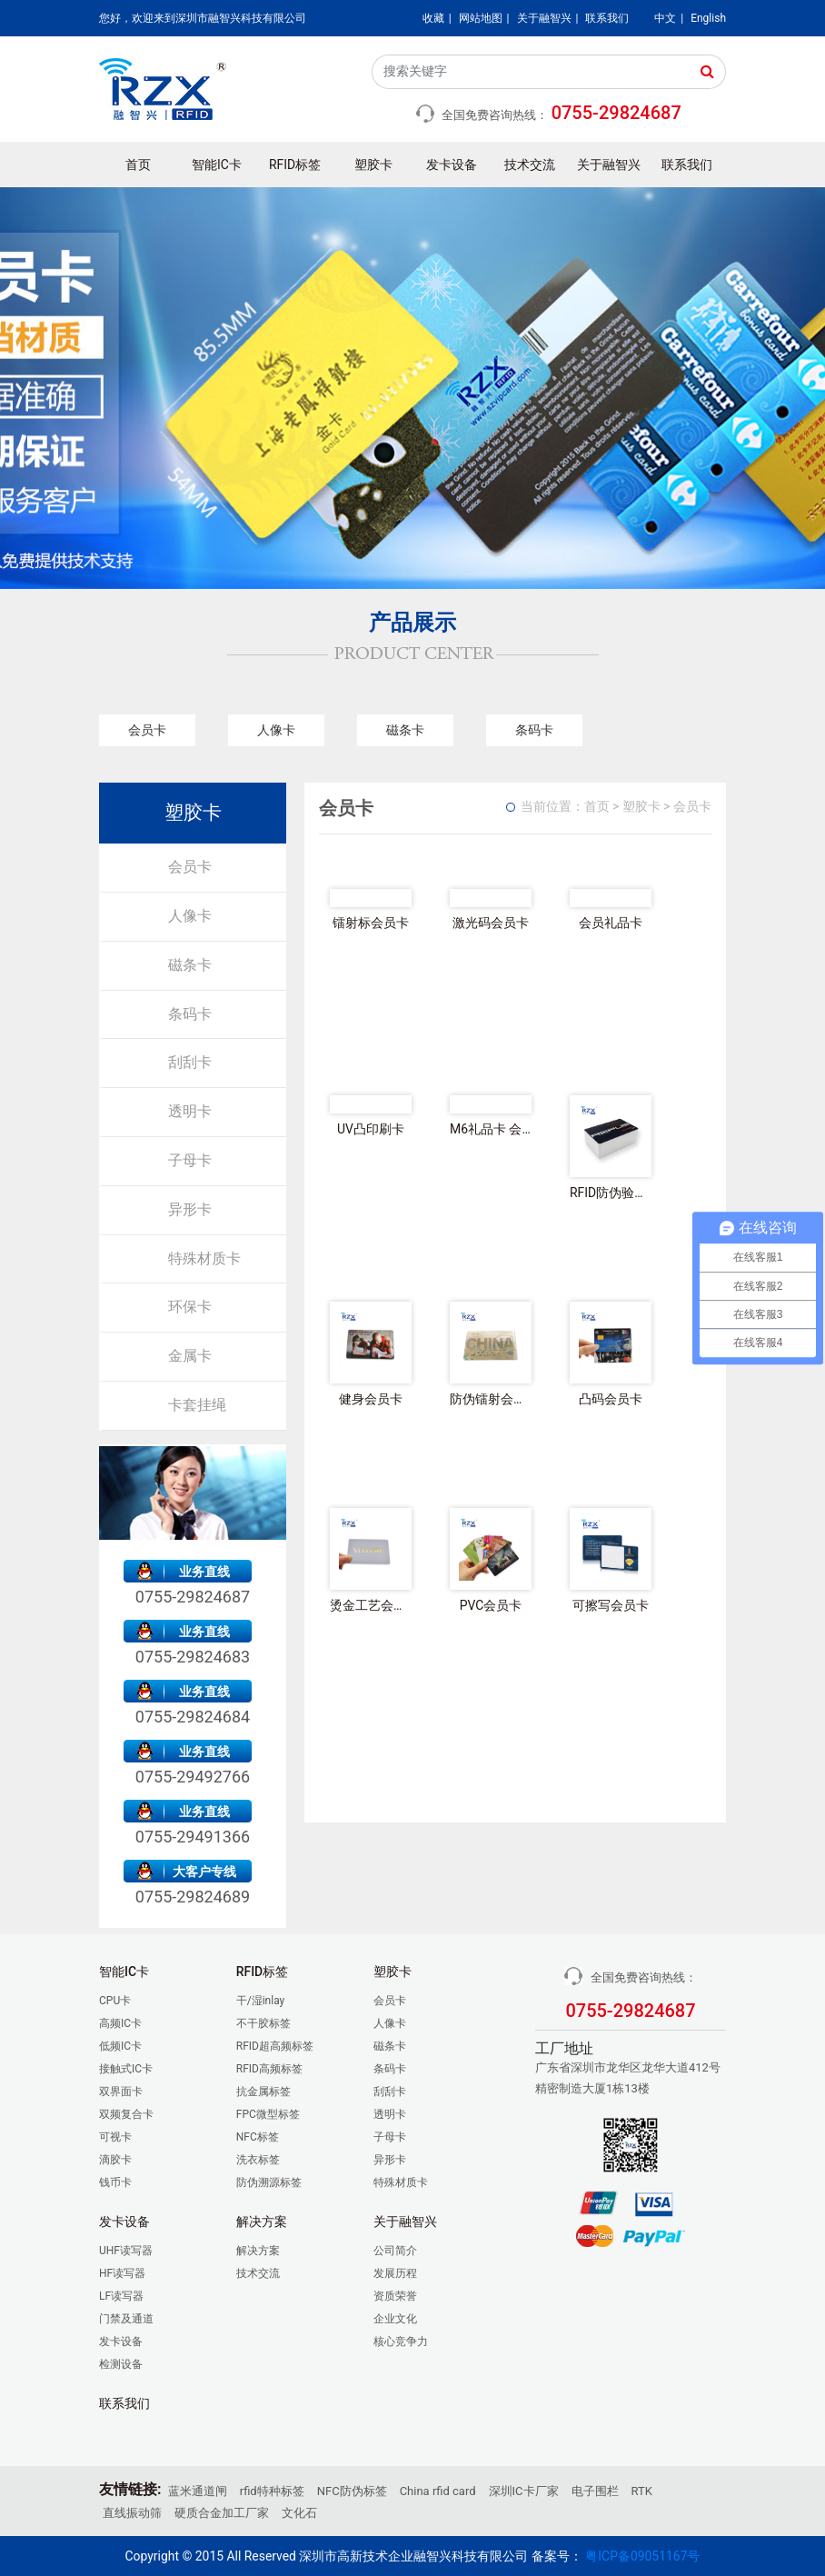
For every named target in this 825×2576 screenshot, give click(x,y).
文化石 (299, 2513)
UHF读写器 (126, 2250)
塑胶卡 (373, 164)
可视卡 (115, 2137)
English (708, 18)
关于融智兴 (544, 18)
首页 (138, 164)
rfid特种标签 (272, 2491)
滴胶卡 (115, 2159)
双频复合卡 (126, 2114)
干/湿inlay (260, 2000)
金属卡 (190, 1355)
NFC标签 (257, 2137)
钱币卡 (115, 2182)
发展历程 (395, 2273)
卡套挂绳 (197, 1404)
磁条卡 (405, 730)
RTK (641, 2491)
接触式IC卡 (126, 2068)
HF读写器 (122, 2273)
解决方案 (258, 2250)
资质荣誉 (395, 2296)
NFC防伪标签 (352, 2491)
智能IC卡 (217, 164)
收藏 (433, 18)
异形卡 (190, 1209)
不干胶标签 (263, 2023)
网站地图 (480, 18)
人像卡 (276, 730)
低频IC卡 (120, 2046)
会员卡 (147, 730)
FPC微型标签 (268, 2114)
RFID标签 (295, 164)
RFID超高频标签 (274, 2046)
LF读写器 (121, 2296)
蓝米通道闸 (197, 2491)
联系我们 (607, 18)
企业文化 (395, 2318)
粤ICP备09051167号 (642, 2556)
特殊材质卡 (204, 1258)
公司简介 (395, 2250)
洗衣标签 (258, 2159)
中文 (665, 18)
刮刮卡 (190, 1062)
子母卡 (190, 1160)
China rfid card (438, 2491)
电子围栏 (595, 2491)
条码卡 (534, 730)
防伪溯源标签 (269, 2182)
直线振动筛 (132, 2513)
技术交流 (529, 164)
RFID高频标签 (269, 2068)
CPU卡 (115, 2000)
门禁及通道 (126, 2318)
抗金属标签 (263, 2091)
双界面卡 (121, 2091)
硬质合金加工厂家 (221, 2513)
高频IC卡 (120, 2023)
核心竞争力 (400, 2341)
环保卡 (190, 1306)
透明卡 (190, 1111)
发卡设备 (451, 164)
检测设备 (121, 2364)
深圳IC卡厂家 (524, 2491)
